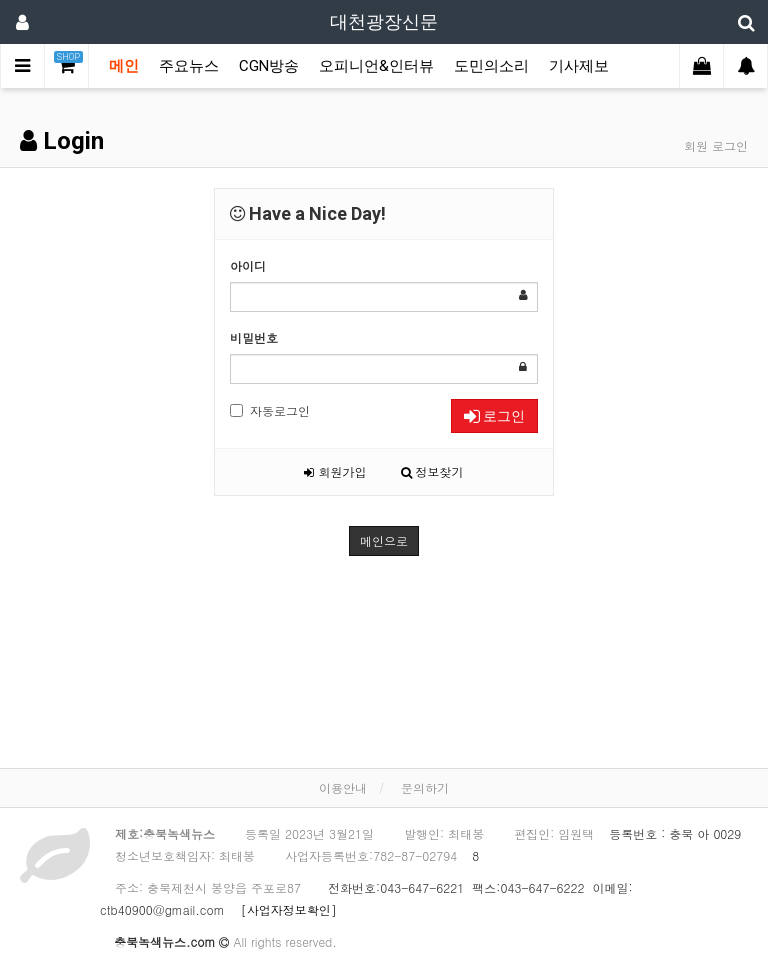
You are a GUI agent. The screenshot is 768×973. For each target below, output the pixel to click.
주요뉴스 (189, 66)
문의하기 (425, 787)
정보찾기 (432, 471)
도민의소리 (491, 66)
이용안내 (343, 787)
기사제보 (579, 66)
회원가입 (335, 471)
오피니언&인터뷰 (376, 66)
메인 (124, 66)
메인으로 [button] (384, 540)
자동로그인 (270, 410)
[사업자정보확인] (283, 909)
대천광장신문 (384, 21)
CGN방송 (269, 66)
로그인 (494, 416)
